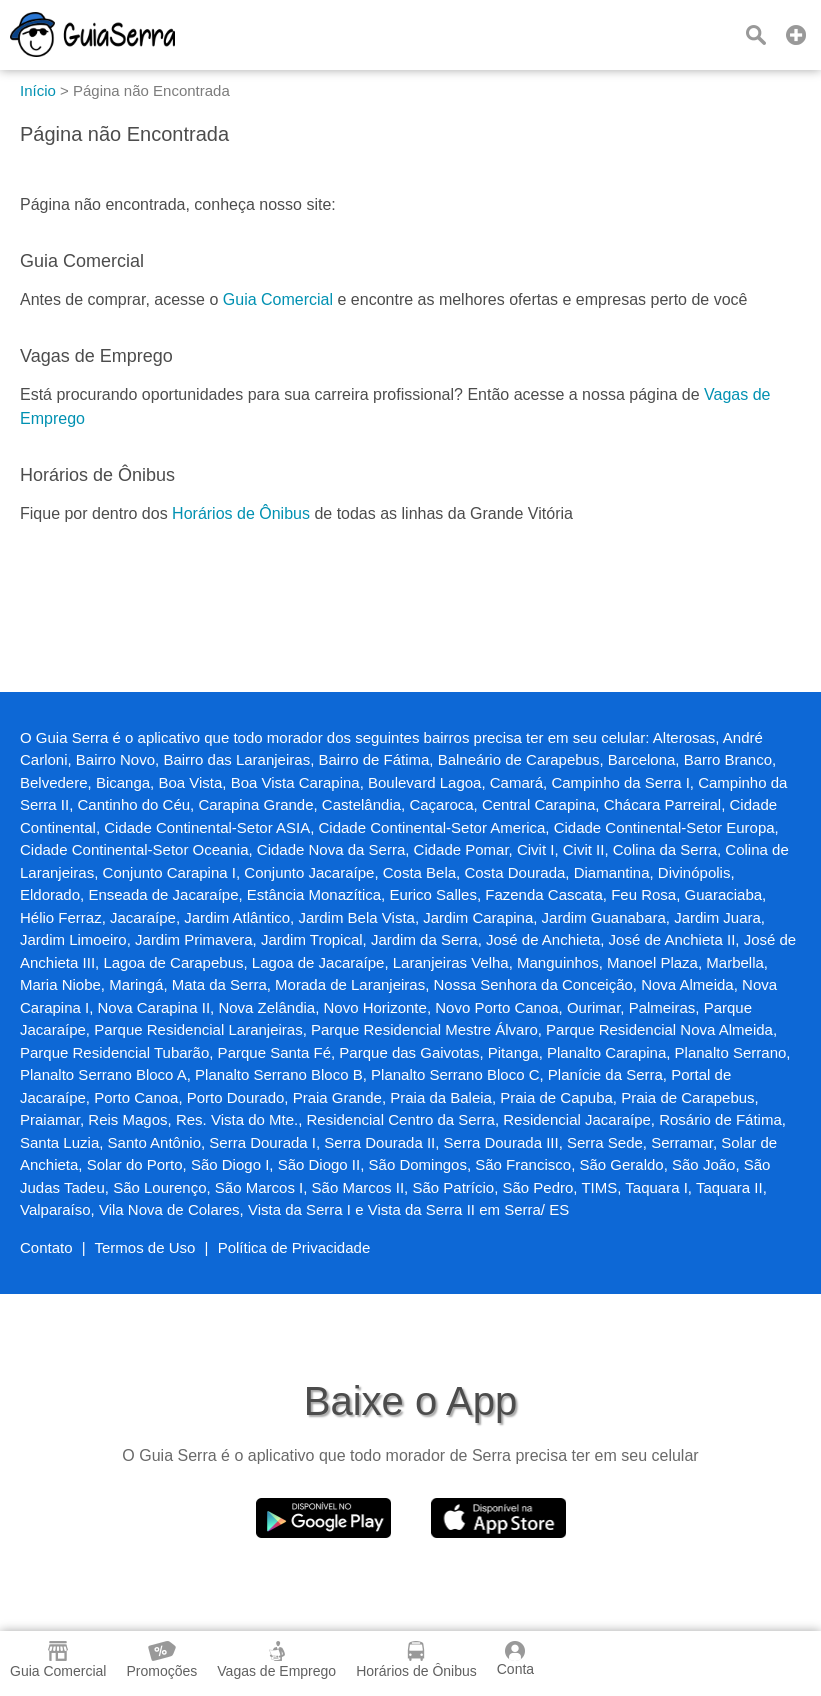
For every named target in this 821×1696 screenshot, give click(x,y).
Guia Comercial (278, 299)
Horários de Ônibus (241, 513)
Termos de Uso (145, 1247)
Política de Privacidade (294, 1247)
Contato (46, 1247)
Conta (515, 1659)
